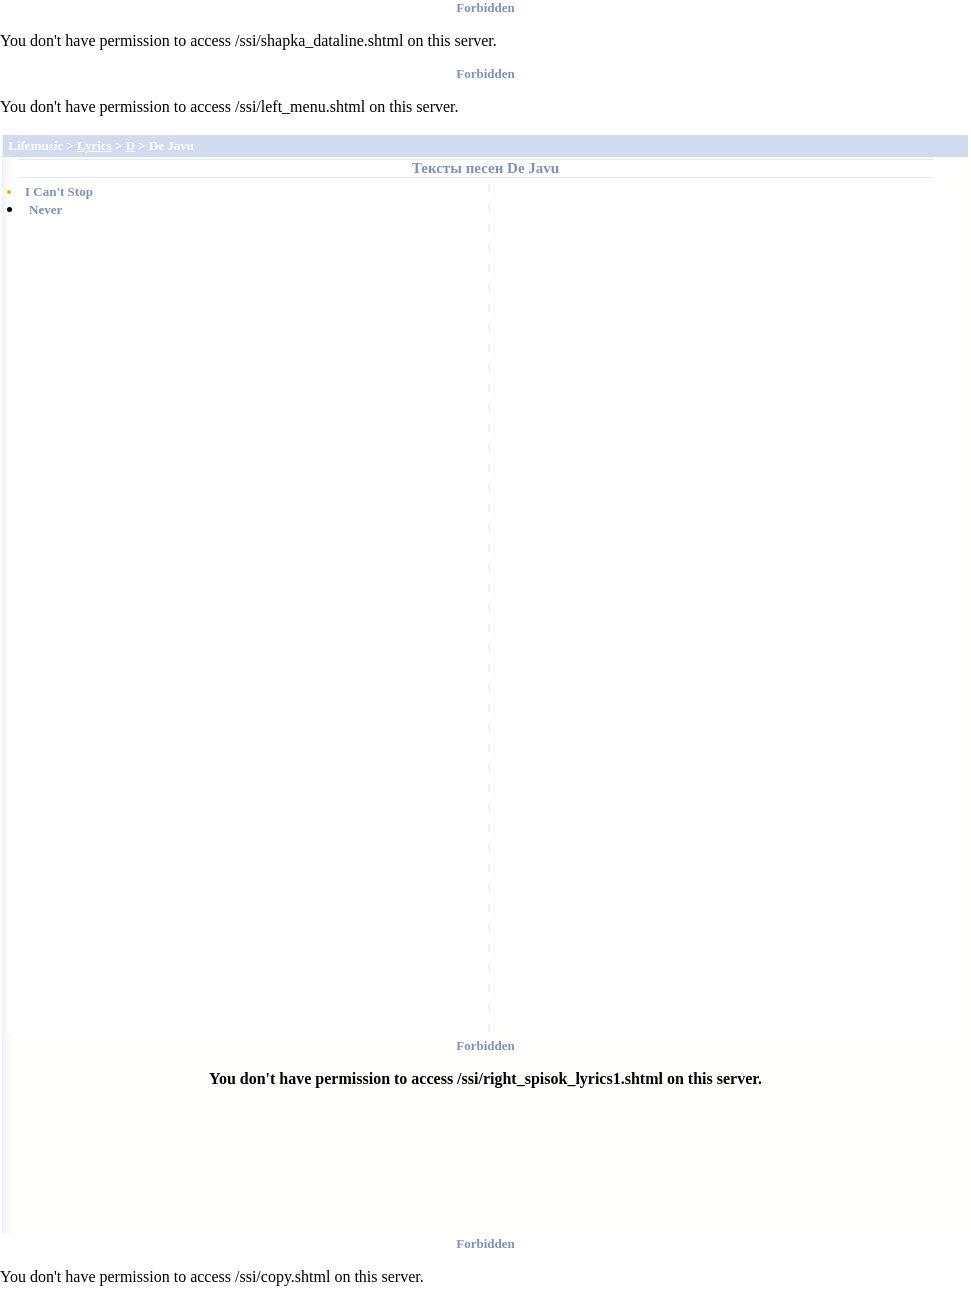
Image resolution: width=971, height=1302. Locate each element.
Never (45, 209)
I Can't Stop (59, 191)
